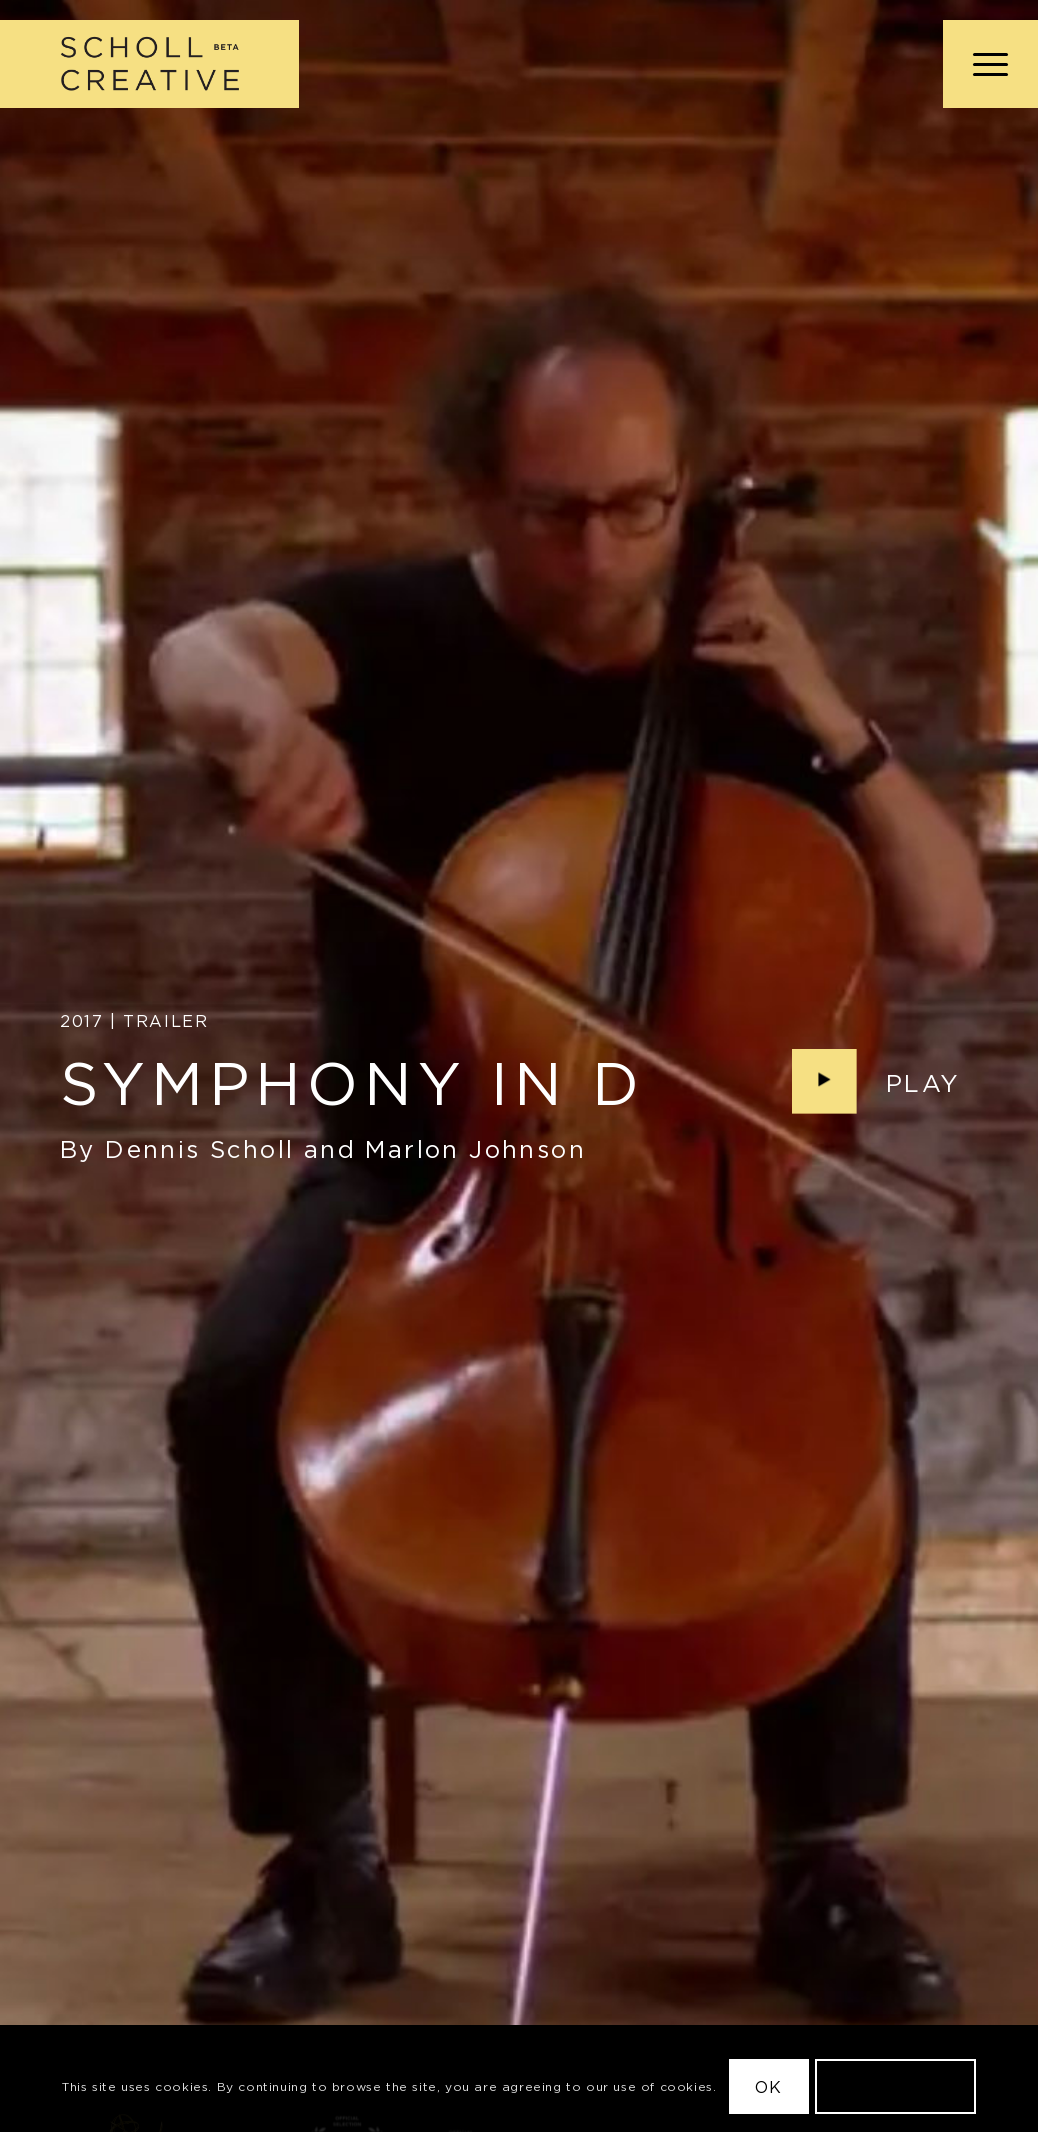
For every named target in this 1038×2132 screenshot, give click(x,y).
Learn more (895, 2087)
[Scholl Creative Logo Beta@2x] (149, 64)
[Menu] (984, 64)
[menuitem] (984, 64)
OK (768, 2087)
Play (923, 1084)
